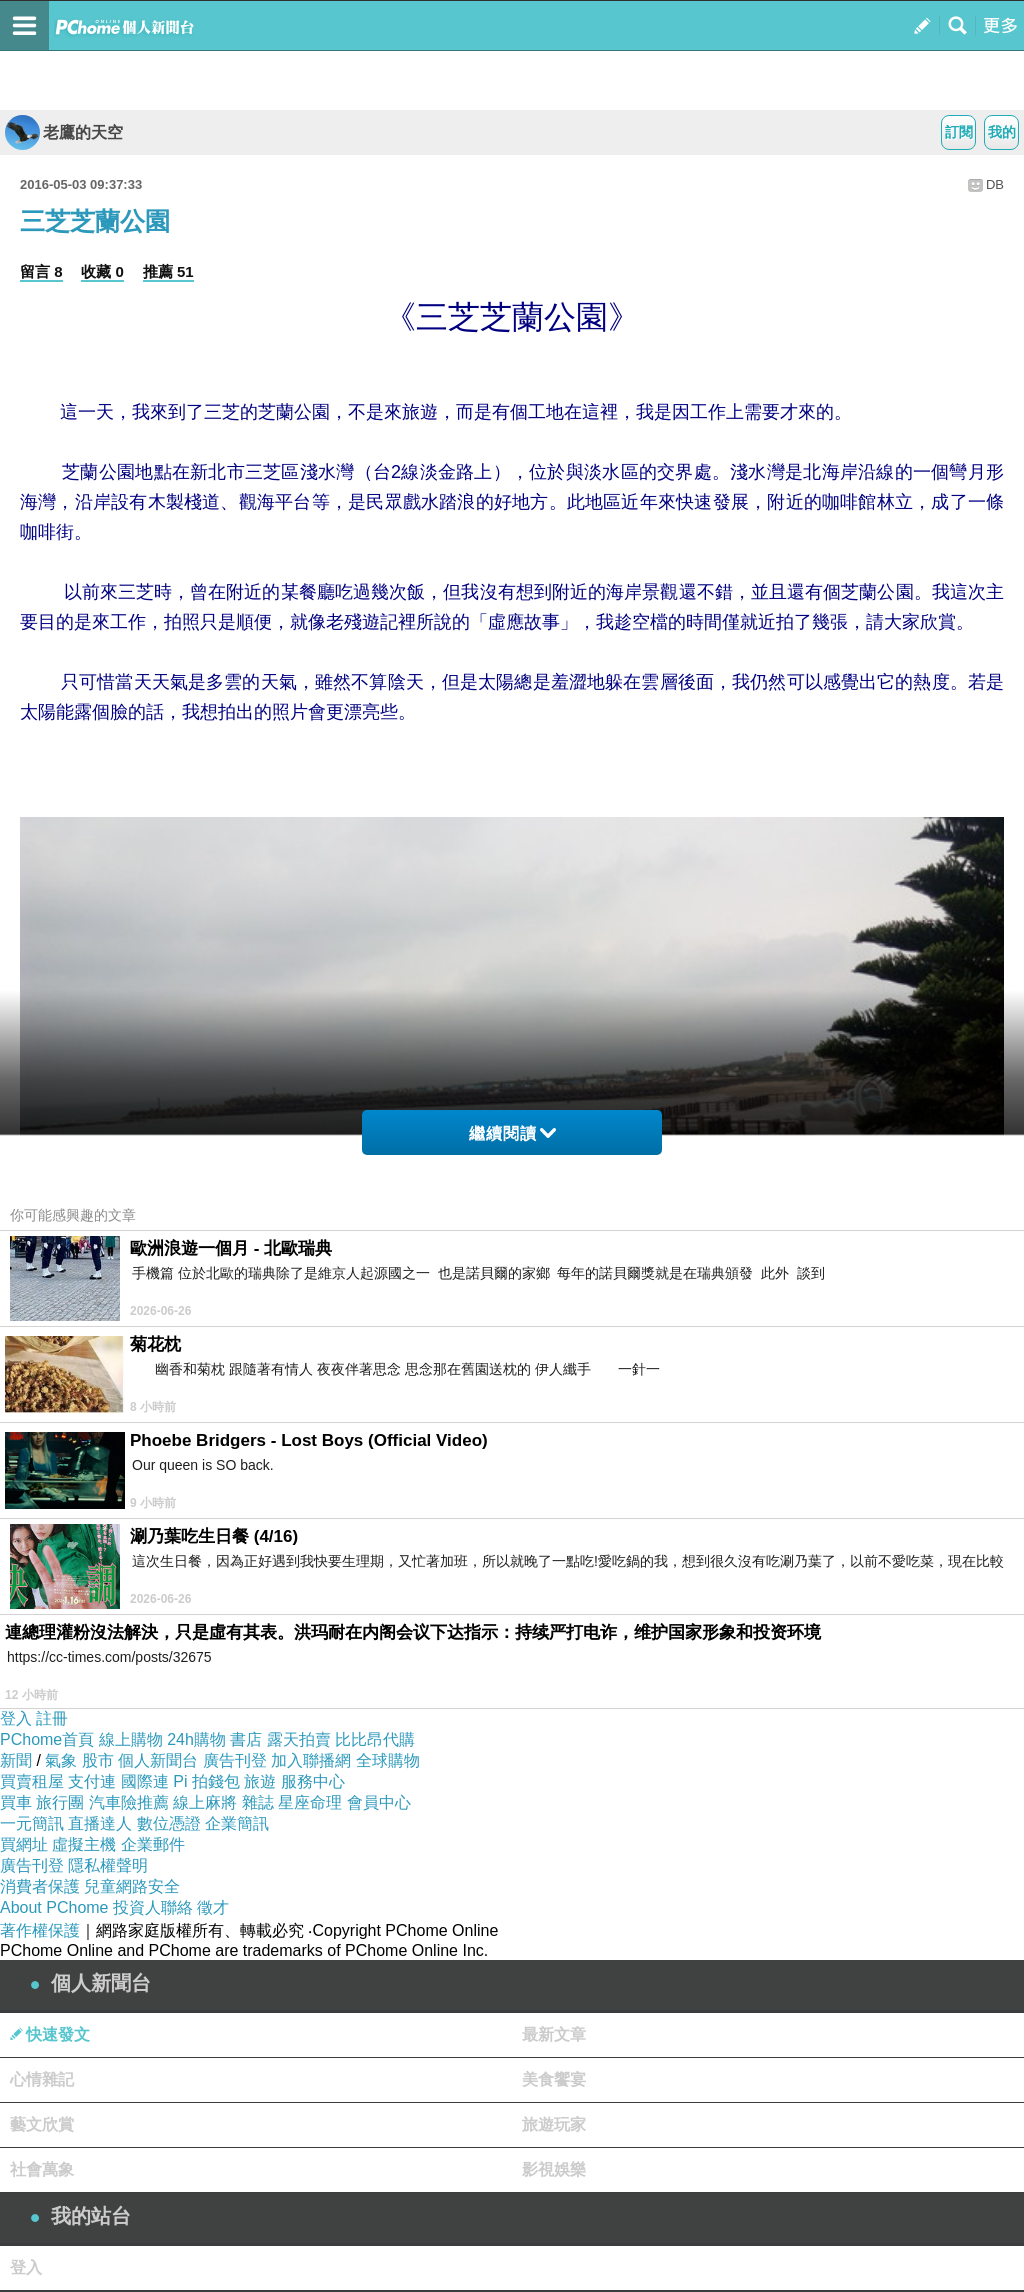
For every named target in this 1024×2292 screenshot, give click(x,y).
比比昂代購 (375, 1739)
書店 (246, 1739)
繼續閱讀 (512, 1133)
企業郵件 (153, 1844)
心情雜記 (42, 2079)
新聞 (16, 1760)
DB (995, 184)
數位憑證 (169, 1823)
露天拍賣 (299, 1739)
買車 (16, 1802)
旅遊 (260, 1781)
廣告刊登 (235, 1760)
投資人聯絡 (153, 1907)
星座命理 (310, 1802)
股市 (98, 1760)
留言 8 (41, 271)
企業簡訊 (237, 1823)
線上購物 (131, 1739)
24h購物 (196, 1739)
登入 (16, 1718)
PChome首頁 (47, 1739)
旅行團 (60, 1802)
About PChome (54, 1907)
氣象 (61, 1760)
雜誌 (258, 1802)
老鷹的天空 (64, 132)
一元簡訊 (32, 1823)
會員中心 (379, 1802)
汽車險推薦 (129, 1802)
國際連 (145, 1781)
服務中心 (313, 1781)
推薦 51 (168, 271)
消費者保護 (40, 1886)
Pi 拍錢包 (206, 1781)
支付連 (92, 1781)
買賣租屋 (32, 1781)
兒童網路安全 (132, 1886)
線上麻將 (205, 1802)
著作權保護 (40, 1930)
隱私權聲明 (108, 1865)
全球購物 (388, 1760)
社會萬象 (42, 2169)
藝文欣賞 (42, 2124)
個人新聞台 (158, 1760)
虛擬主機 (84, 1844)
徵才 (213, 1907)
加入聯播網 (311, 1760)
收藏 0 (102, 271)
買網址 (24, 1844)
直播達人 (100, 1823)
